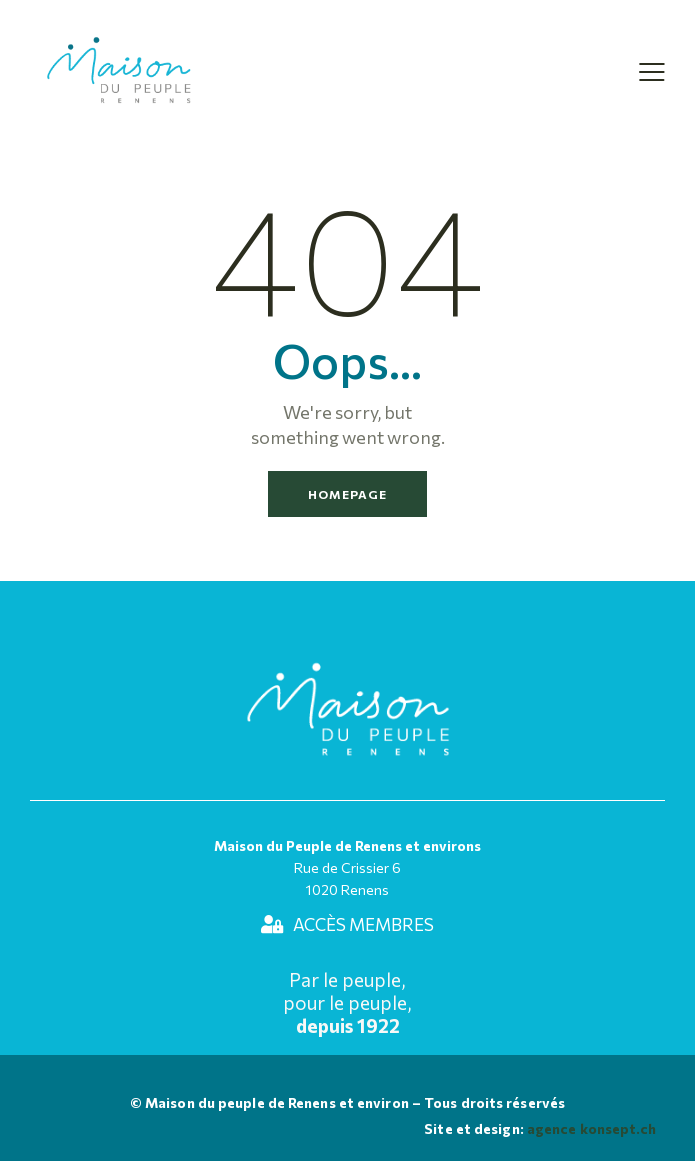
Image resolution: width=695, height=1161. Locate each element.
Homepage (347, 494)
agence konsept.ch (590, 1128)
